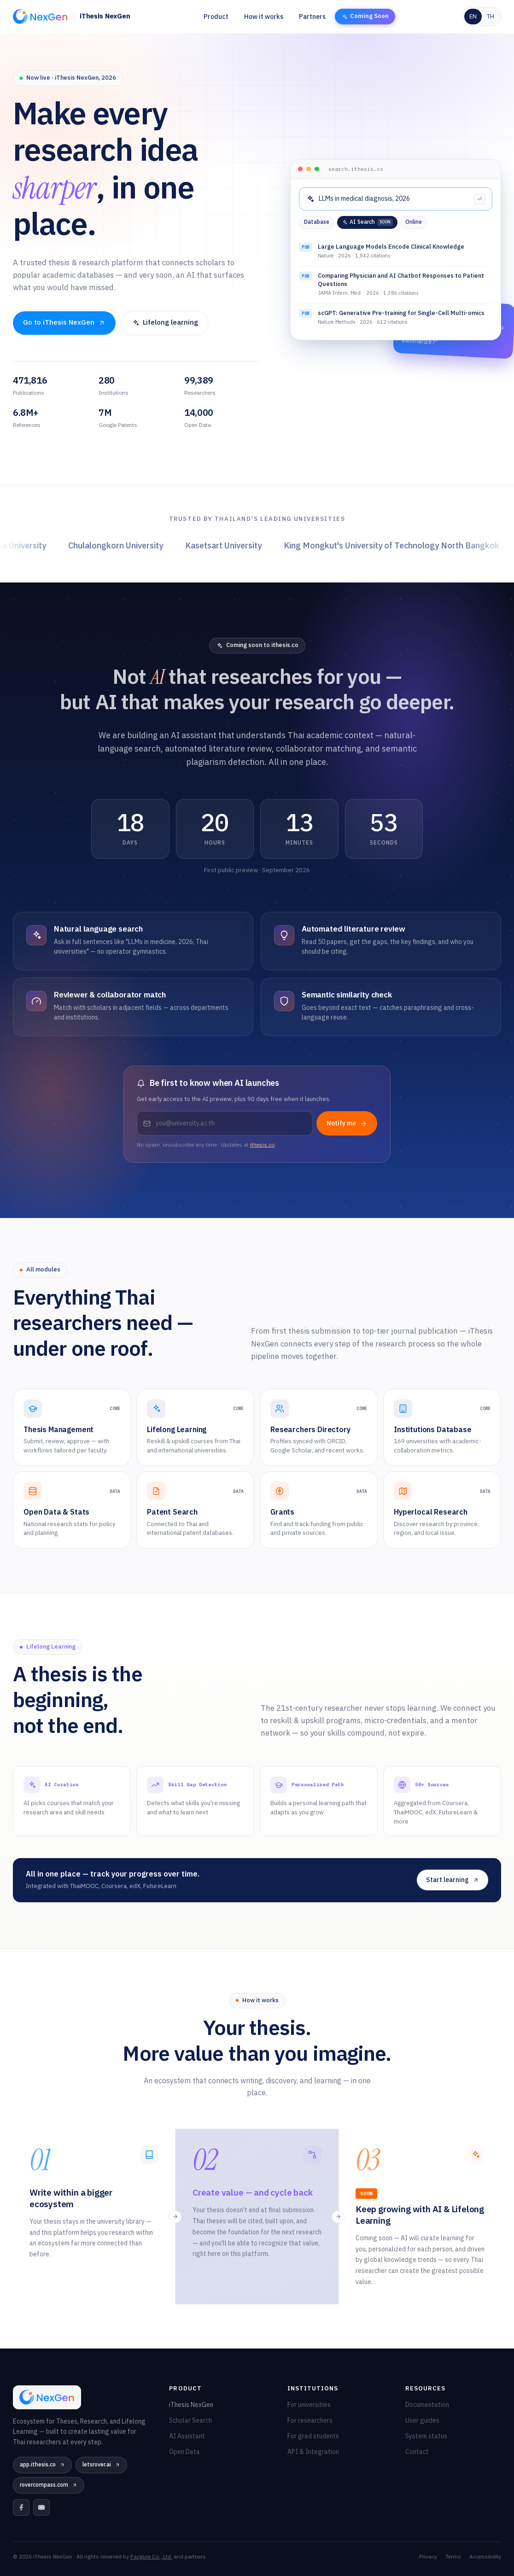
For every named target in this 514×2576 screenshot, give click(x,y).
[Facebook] (21, 2507)
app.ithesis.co (42, 2464)
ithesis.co (262, 1145)
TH (490, 17)
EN (473, 17)
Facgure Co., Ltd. (151, 2557)
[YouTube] (41, 2507)
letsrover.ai (101, 2464)
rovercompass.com (48, 2485)
